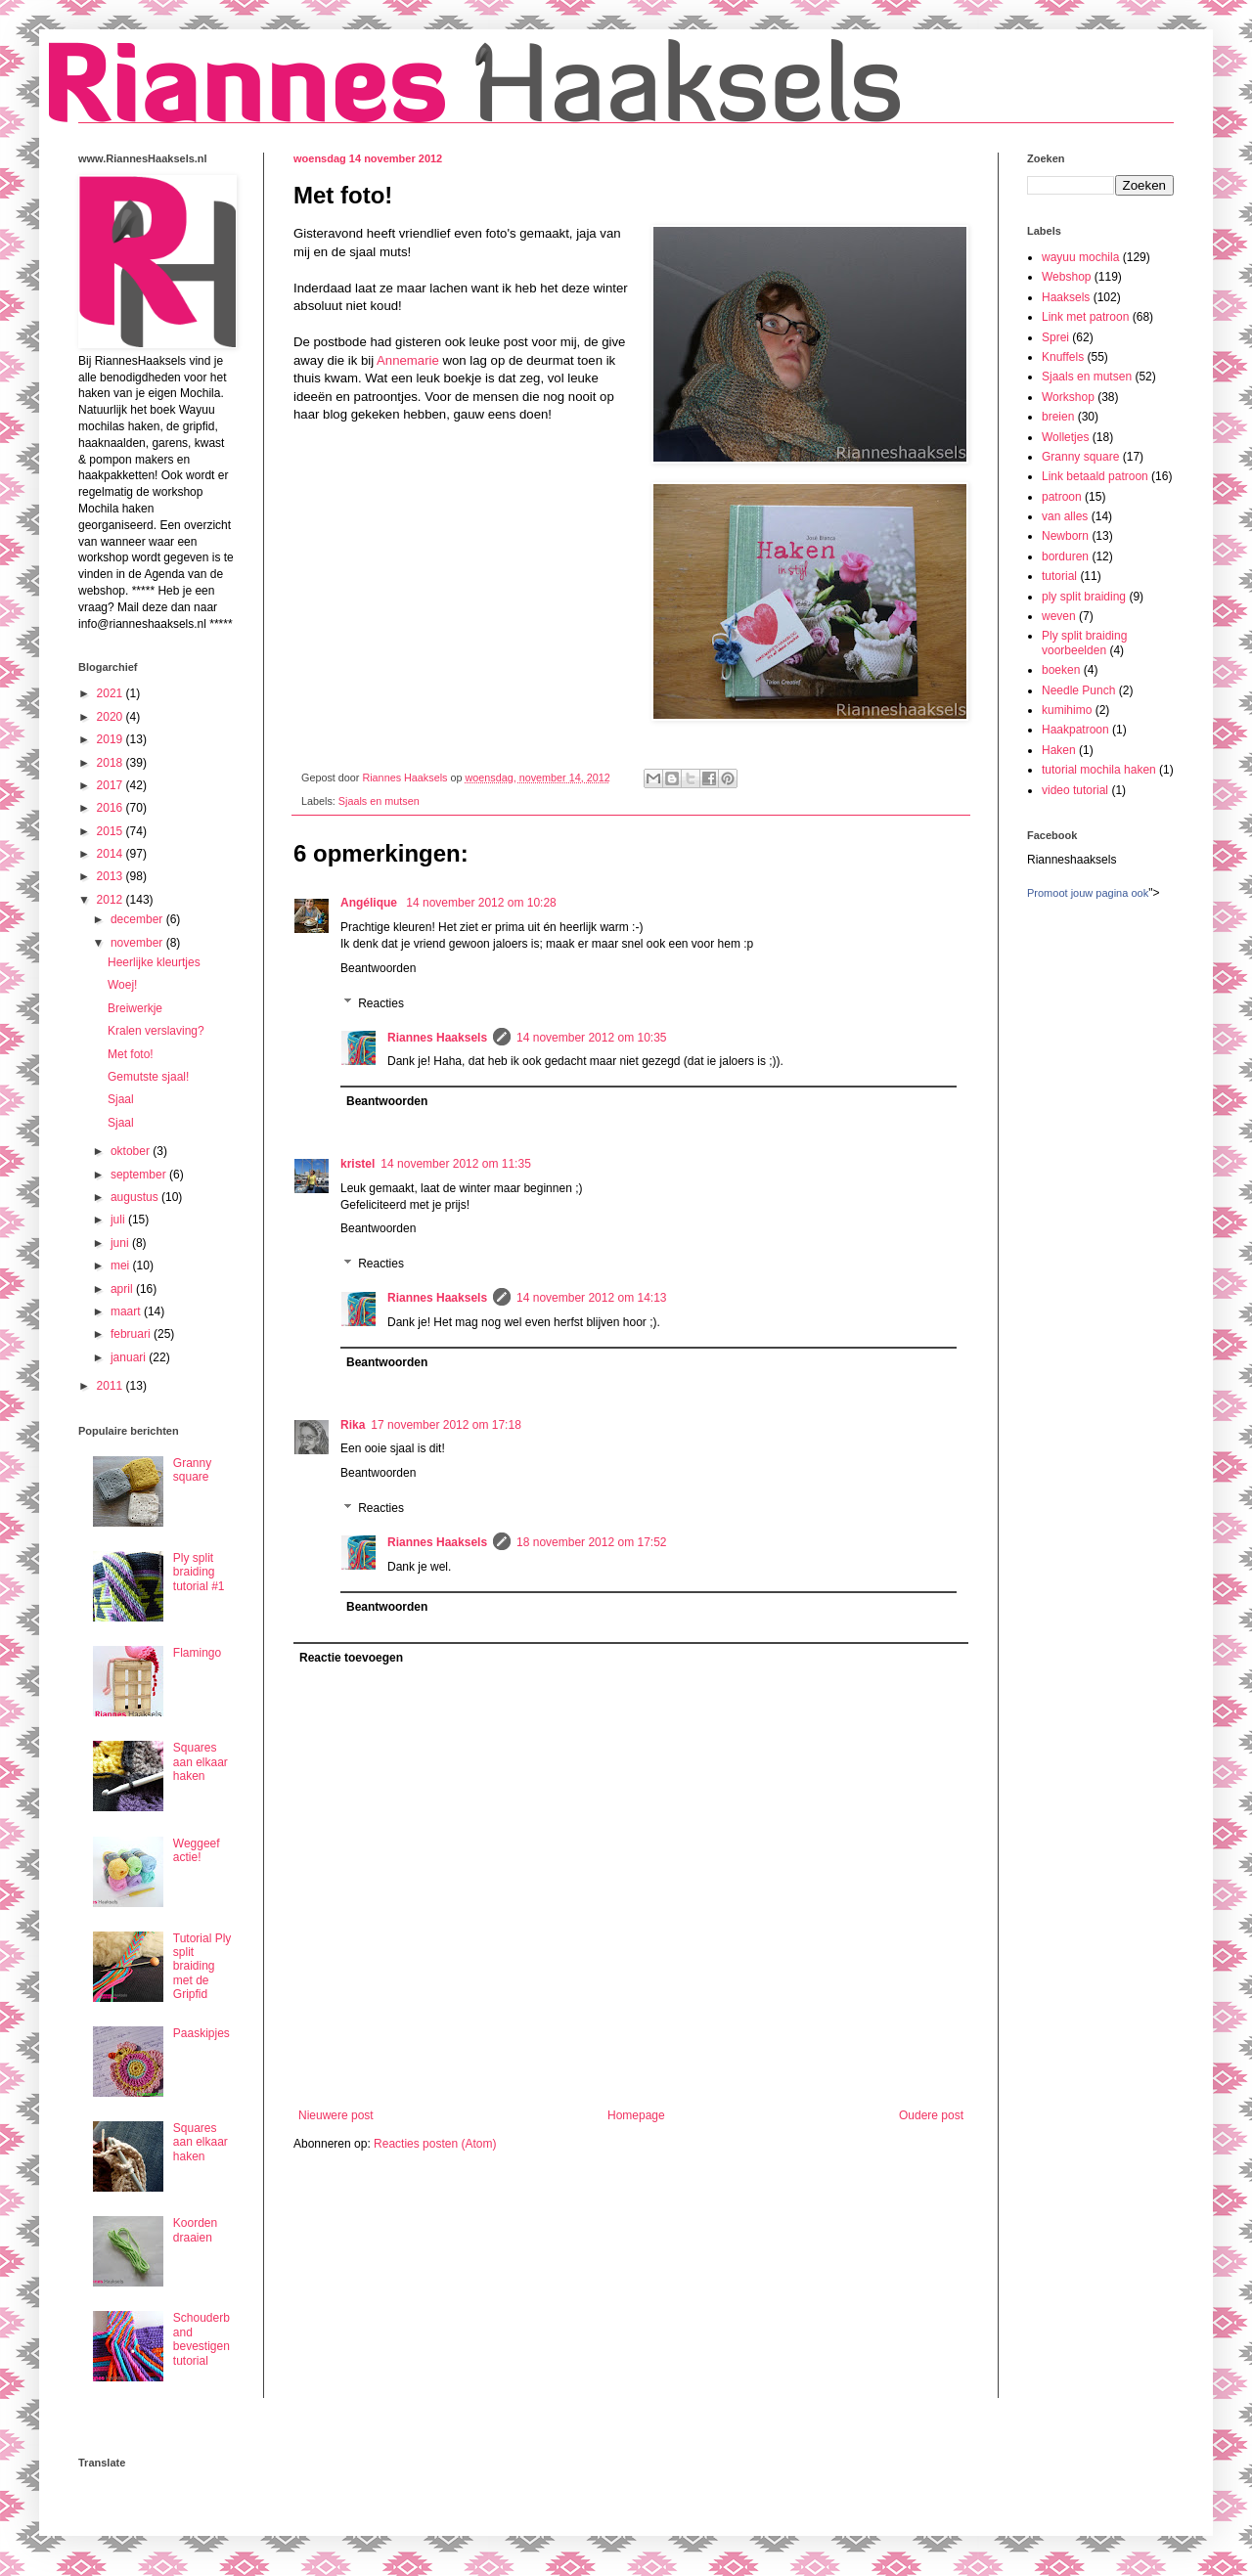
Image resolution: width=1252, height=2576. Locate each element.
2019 (111, 739)
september (140, 1174)
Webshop (1066, 277)
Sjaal (121, 1099)
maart (127, 1311)
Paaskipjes (201, 2033)
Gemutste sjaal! (148, 1077)
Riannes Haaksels (437, 1037)
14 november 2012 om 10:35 (591, 1037)
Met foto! (131, 1054)
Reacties (381, 1003)
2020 (111, 717)
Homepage (636, 2115)
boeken (1061, 670)
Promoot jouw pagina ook (1087, 893)
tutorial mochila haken (1099, 770)
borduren (1065, 556)
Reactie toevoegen (351, 1658)
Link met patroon (1085, 317)
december (138, 919)
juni (121, 1243)
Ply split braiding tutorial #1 (199, 1572)
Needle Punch (1078, 690)
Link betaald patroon (1095, 476)
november (138, 943)
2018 (111, 763)
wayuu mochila (1080, 257)
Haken (1059, 750)
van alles (1065, 516)
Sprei (1055, 337)
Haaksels (1066, 297)
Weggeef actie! (196, 1850)
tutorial (1059, 576)
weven (1059, 616)
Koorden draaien (195, 2229)
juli (119, 1219)
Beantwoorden (378, 968)
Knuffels (1063, 357)
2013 (111, 876)
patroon (1062, 497)
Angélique (370, 903)
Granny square (192, 1470)
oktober (132, 1151)
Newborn (1065, 536)
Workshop (1068, 397)
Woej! (122, 985)
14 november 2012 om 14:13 (591, 1298)
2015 (111, 831)
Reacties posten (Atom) (435, 2144)
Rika (352, 1425)
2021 (111, 693)
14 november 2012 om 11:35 (455, 1164)
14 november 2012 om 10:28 (481, 903)
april (123, 1289)
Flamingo (197, 1653)
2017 (111, 785)
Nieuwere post (336, 2115)
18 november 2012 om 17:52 (591, 1542)
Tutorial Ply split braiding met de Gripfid (202, 1967)
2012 (111, 900)
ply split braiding (1084, 596)
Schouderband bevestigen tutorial (201, 2339)
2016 (111, 808)
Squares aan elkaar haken (200, 1762)
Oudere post (931, 2115)
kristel (357, 1164)
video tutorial (1075, 790)
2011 (111, 1386)
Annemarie (408, 360)
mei (122, 1265)
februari (132, 1334)
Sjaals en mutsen (379, 801)
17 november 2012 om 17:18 (445, 1425)
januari (130, 1357)
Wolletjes (1065, 437)
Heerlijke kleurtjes (154, 962)
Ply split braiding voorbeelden (1084, 642)
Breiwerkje (135, 1008)
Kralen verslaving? (156, 1031)
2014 (111, 854)
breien (1058, 416)
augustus (136, 1197)
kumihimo (1067, 710)
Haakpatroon (1075, 729)
